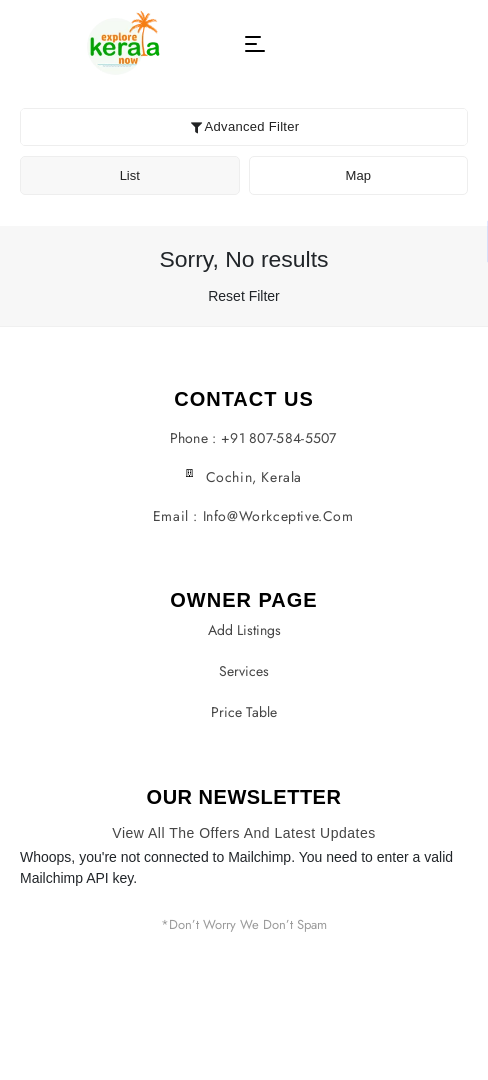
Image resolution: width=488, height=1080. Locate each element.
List (130, 175)
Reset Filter (244, 296)
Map (358, 175)
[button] (255, 44)
